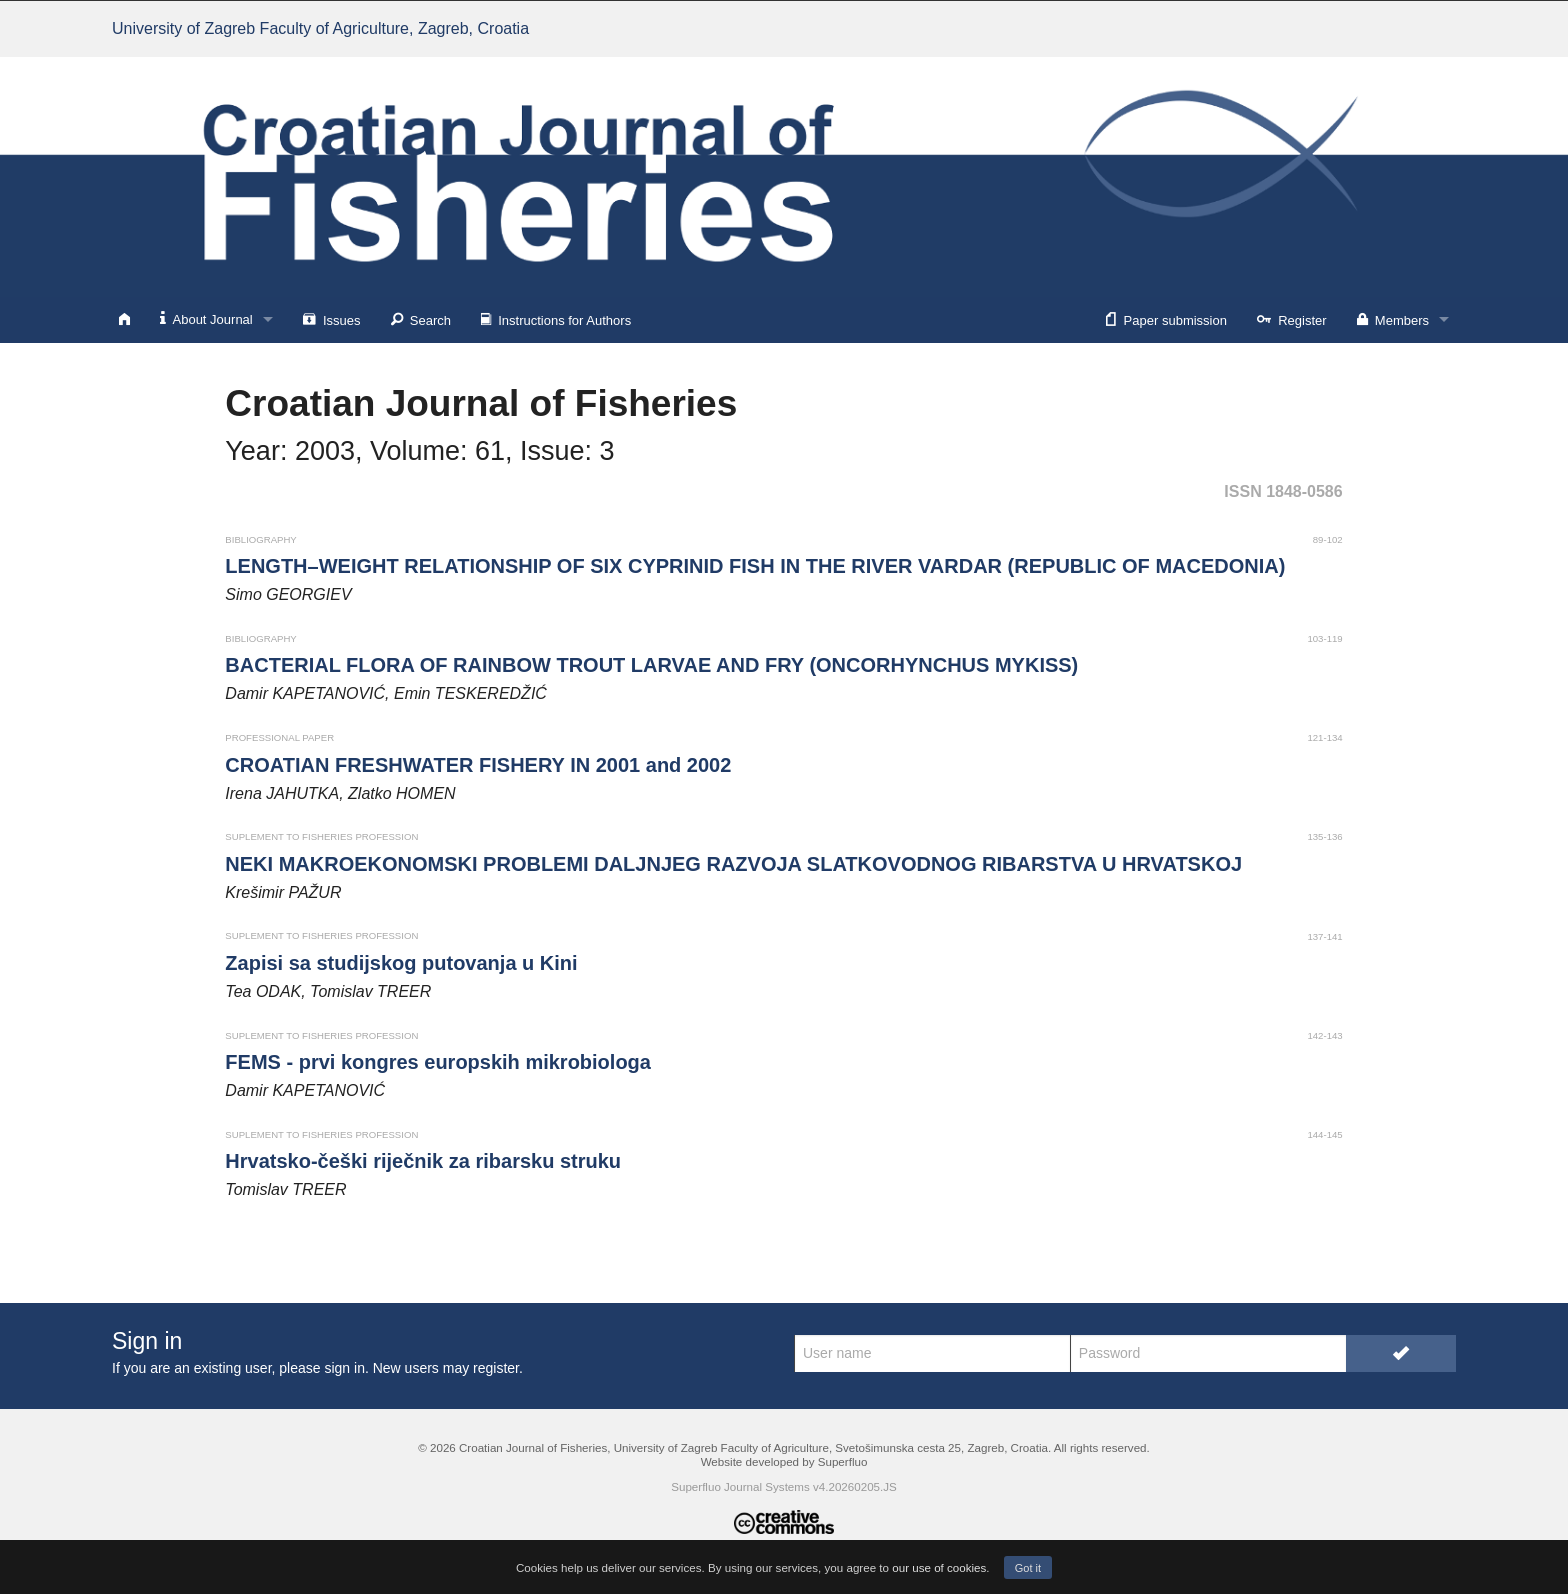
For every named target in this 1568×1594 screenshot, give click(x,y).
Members (1393, 319)
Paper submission (1166, 319)
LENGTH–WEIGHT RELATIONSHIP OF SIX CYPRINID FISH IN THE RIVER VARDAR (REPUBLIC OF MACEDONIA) (755, 566)
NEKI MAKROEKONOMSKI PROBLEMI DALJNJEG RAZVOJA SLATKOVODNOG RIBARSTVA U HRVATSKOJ (733, 864)
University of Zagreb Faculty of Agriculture (320, 28)
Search (421, 319)
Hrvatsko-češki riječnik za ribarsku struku (423, 1161)
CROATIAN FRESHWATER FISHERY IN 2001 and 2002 (478, 765)
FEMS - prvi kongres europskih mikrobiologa (438, 1062)
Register (1292, 319)
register (496, 1368)
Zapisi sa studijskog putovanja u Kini (401, 963)
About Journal (206, 318)
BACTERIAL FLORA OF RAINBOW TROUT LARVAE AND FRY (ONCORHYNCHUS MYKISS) (651, 665)
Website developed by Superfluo (784, 1461)
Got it (1028, 1568)
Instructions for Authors (556, 319)
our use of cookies (939, 1567)
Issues (332, 319)
